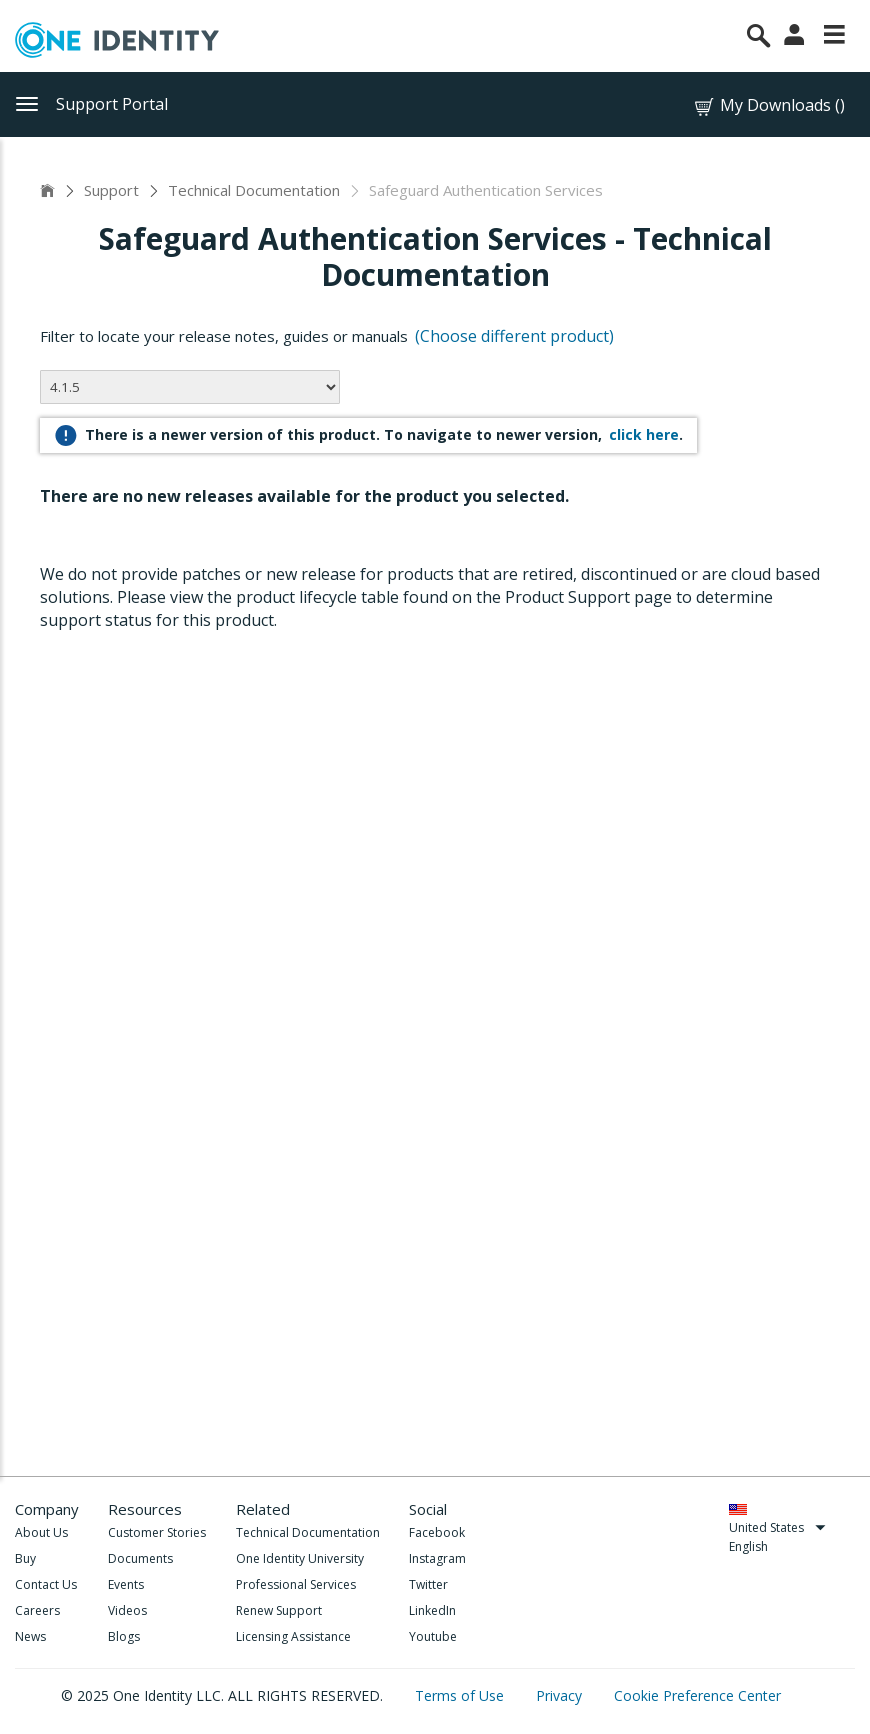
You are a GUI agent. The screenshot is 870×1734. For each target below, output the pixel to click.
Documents (140, 1558)
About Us (41, 1532)
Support (111, 190)
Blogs (124, 1636)
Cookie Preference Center (697, 1695)
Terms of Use (461, 1695)
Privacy (561, 1695)
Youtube (433, 1636)
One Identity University (300, 1558)
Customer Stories (157, 1532)
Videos (127, 1610)
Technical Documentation (254, 190)
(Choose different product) (514, 336)
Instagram (437, 1558)
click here (644, 434)
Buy (25, 1558)
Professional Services (296, 1584)
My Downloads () (768, 105)
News (30, 1636)
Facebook (437, 1532)
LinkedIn (432, 1610)
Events (126, 1584)
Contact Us (46, 1584)
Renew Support (279, 1610)
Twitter (428, 1584)
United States (777, 1527)
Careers (37, 1610)
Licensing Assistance (293, 1636)
